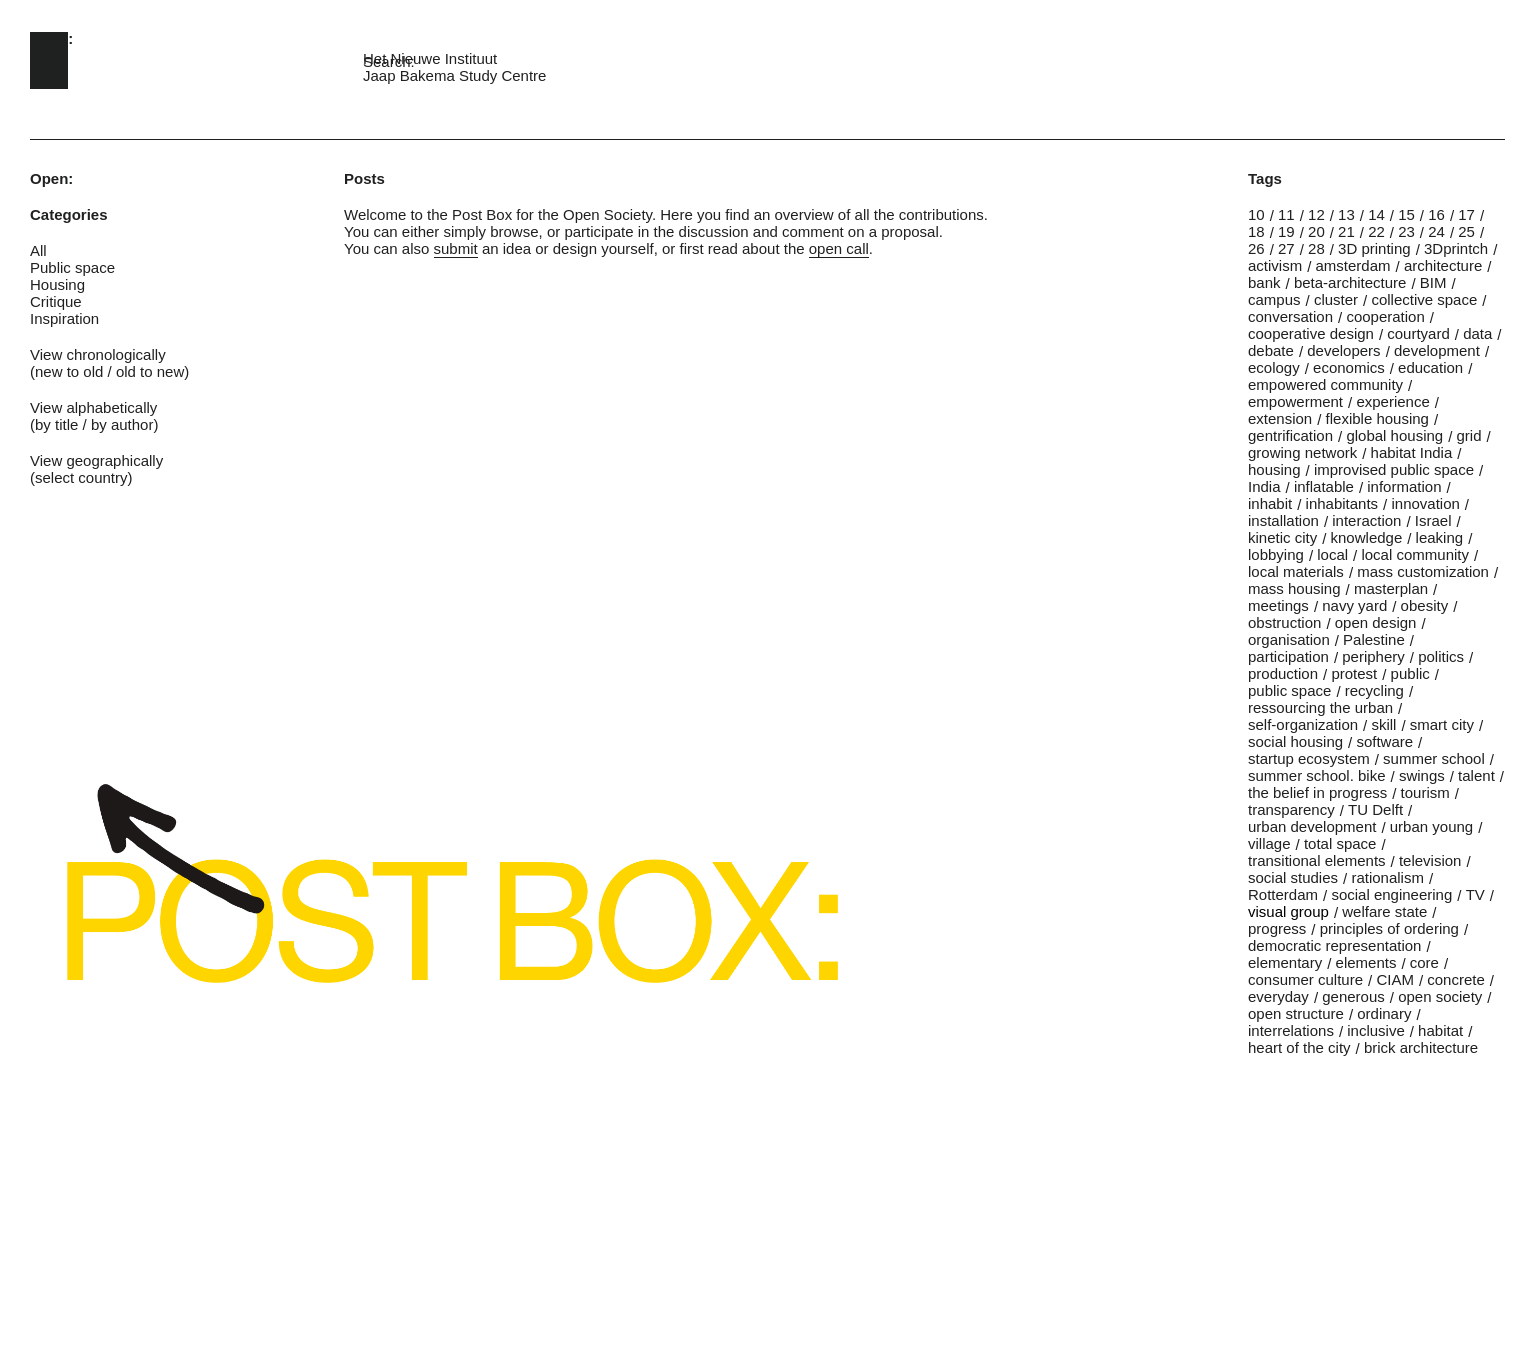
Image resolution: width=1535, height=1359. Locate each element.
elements (1366, 962)
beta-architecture (1350, 282)
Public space (72, 267)
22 (1376, 231)
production (1283, 673)
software (1384, 741)
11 (1286, 214)
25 (1466, 231)
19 (1286, 231)
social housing (1295, 741)
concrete (1456, 979)
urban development (1312, 826)
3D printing (1374, 248)
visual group (1288, 911)
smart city (1442, 724)
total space (1340, 843)
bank (1264, 282)
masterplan (1391, 588)
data (1477, 333)
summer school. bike (1317, 775)
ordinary (1384, 1013)
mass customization (1423, 571)
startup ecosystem (1309, 758)
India (1264, 486)
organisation (1289, 639)
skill (1383, 724)
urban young (1431, 826)
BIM (1433, 282)
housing (1274, 469)
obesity (1425, 605)
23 (1406, 231)
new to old (69, 371)
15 (1406, 214)
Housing (57, 284)
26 (1256, 248)
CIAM (1395, 979)
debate (1271, 350)
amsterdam (1353, 265)
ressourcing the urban (1320, 707)
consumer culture (1305, 979)
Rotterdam (1283, 894)
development (1437, 350)
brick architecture (1421, 1047)
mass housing (1294, 588)
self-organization (1303, 724)
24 (1436, 231)
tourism (1425, 792)
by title (56, 424)
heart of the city (1299, 1047)
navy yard (1354, 605)
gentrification (1290, 435)
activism (1275, 265)
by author (122, 424)
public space (1289, 690)
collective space (1424, 299)
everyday (1278, 996)
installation (1283, 520)
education (1430, 367)
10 (1256, 214)
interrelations (1291, 1030)
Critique (56, 301)
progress (1277, 928)
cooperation (1385, 316)
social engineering (1391, 894)
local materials (1296, 571)
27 (1286, 248)
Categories (69, 214)
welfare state (1384, 911)
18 (1256, 231)
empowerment (1295, 401)
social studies (1293, 877)
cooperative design (1311, 333)
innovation (1425, 503)
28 (1316, 248)
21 (1346, 231)
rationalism (1387, 877)
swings (1422, 775)
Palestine (1374, 639)
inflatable (1324, 486)
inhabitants (1342, 503)
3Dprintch (1456, 248)
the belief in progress (1317, 792)
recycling (1374, 690)
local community (1415, 554)
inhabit (1270, 503)
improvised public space (1394, 469)
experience (1392, 401)
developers (1343, 350)
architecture (1443, 265)
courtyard (1418, 333)
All (38, 250)
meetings (1278, 605)
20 (1316, 231)
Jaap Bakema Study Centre (454, 75)
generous (1353, 996)
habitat (1440, 1030)
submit (456, 248)
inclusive (1376, 1030)
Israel (1433, 520)
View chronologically (98, 354)
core (1424, 962)
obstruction (1284, 622)
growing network (1302, 452)
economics (1349, 367)
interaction (1366, 520)
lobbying (1276, 554)
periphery (1373, 656)
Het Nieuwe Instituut (430, 58)
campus (1274, 299)
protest (1354, 673)
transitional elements (1317, 860)
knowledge (1367, 537)
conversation (1290, 316)
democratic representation (1334, 945)
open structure (1296, 1013)
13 (1346, 214)
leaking (1440, 537)
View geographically (96, 460)
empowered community (1325, 384)
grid (1469, 435)
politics (1441, 656)
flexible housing (1377, 418)
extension (1280, 418)
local (1332, 554)
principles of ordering (1389, 928)
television (1430, 860)
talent (1476, 775)
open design (1376, 622)
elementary (1285, 962)
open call (839, 248)
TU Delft (1375, 809)
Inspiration (64, 318)
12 (1316, 214)
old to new (150, 371)
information (1404, 486)
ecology (1274, 367)
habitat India (1412, 452)
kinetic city (1282, 537)
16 (1436, 214)
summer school (1434, 758)
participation (1288, 656)
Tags (1265, 178)
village (1269, 843)
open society (1440, 996)
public (1410, 673)
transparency (1291, 809)
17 (1466, 214)
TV (1475, 894)
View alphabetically (93, 407)
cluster (1336, 299)
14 (1376, 214)
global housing (1394, 435)
